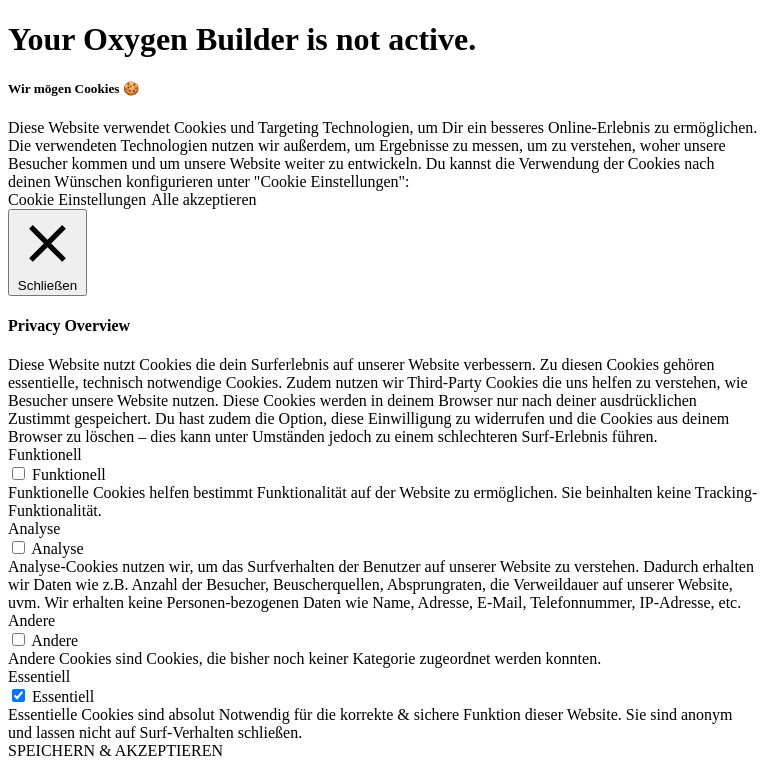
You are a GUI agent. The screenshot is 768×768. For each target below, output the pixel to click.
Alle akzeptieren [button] (203, 199)
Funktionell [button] (45, 454)
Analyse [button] (34, 528)
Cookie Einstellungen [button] (77, 199)
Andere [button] (31, 620)
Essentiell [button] (39, 676)
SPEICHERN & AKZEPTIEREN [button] (115, 750)
